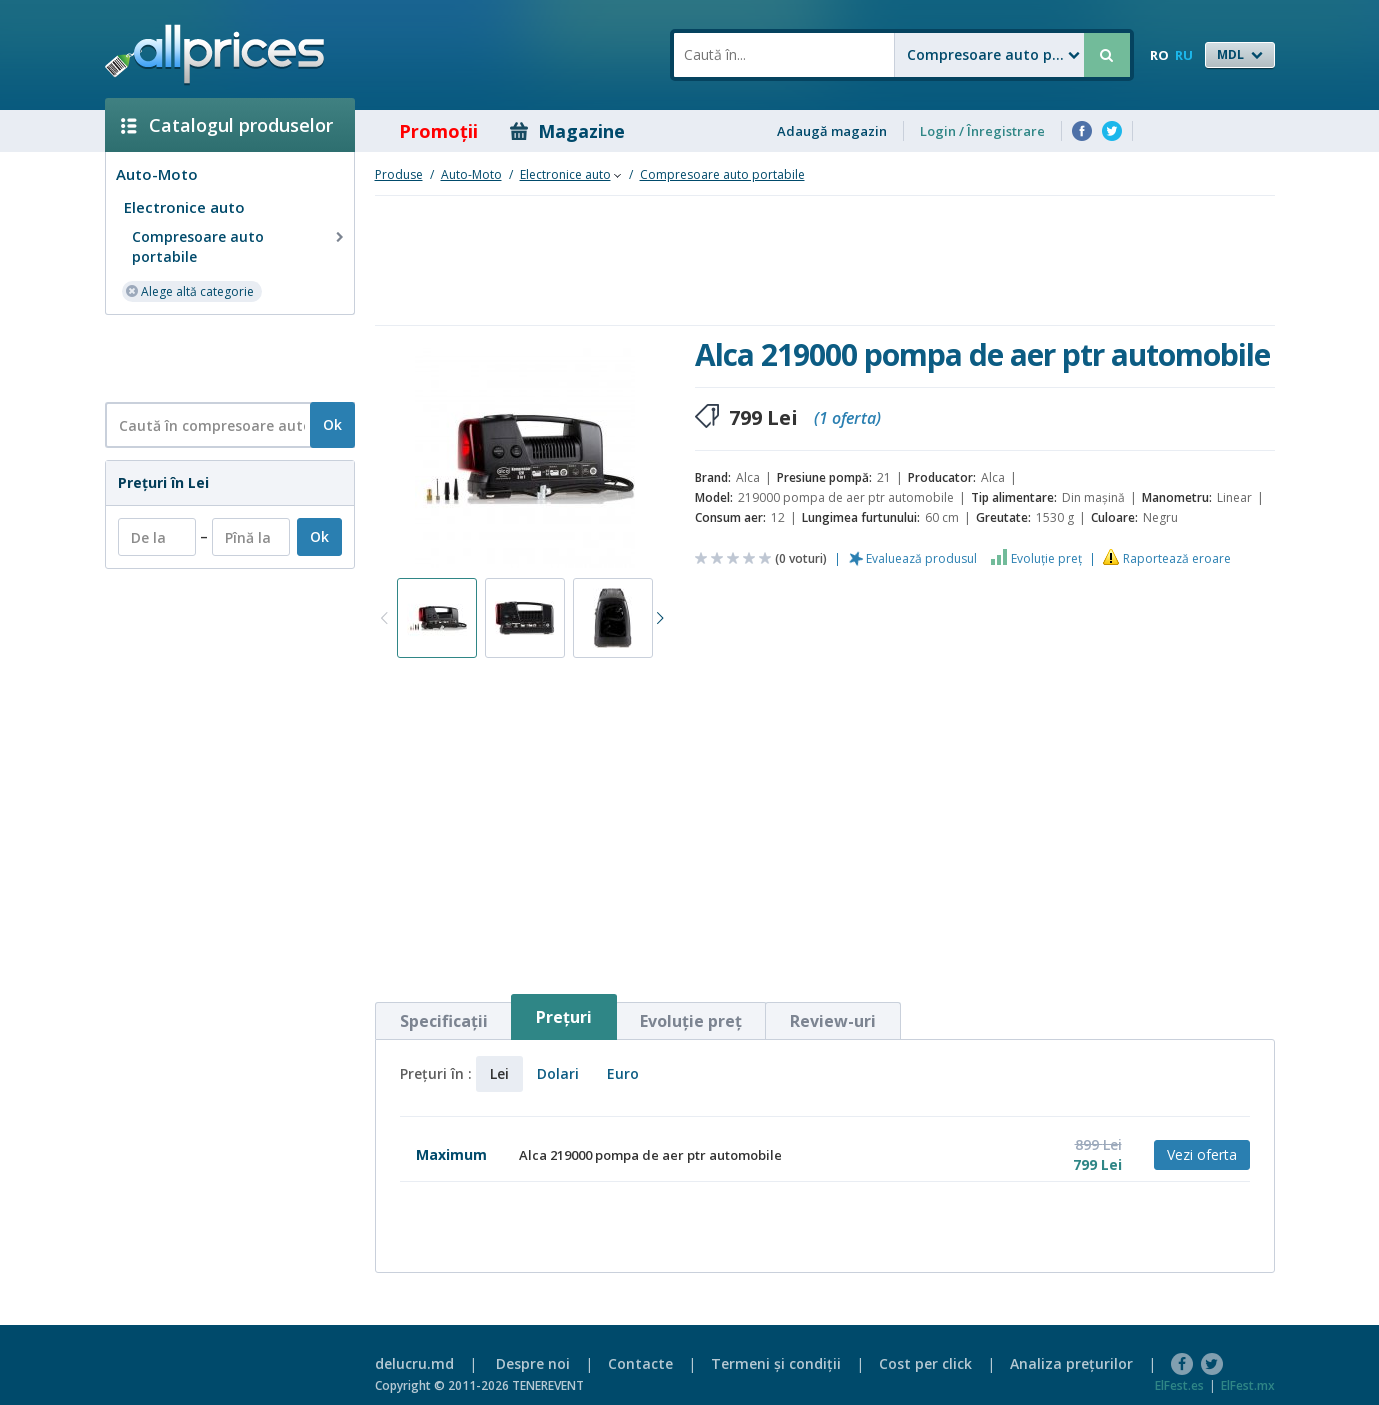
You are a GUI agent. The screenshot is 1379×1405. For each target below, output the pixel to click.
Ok (332, 424)
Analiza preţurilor (1071, 1363)
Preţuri (564, 1017)
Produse (399, 174)
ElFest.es (1179, 1385)
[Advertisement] (222, 357)
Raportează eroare (1177, 558)
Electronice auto (184, 207)
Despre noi (533, 1363)
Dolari (558, 1073)
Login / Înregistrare (982, 131)
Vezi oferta (1202, 1154)
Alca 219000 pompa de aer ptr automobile (650, 1155)
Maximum (451, 1154)
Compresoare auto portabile (240, 246)
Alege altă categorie (190, 290)
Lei (499, 1073)
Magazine (567, 131)
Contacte (640, 1363)
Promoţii (424, 131)
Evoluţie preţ (1046, 558)
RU (1184, 55)
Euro (623, 1073)
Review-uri (833, 1021)
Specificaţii (444, 1021)
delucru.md (414, 1363)
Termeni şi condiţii (776, 1363)
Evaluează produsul (921, 558)
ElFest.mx (1248, 1385)
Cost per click (925, 1363)
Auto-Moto (157, 174)
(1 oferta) (847, 418)
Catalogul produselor (227, 125)
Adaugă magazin (832, 131)
